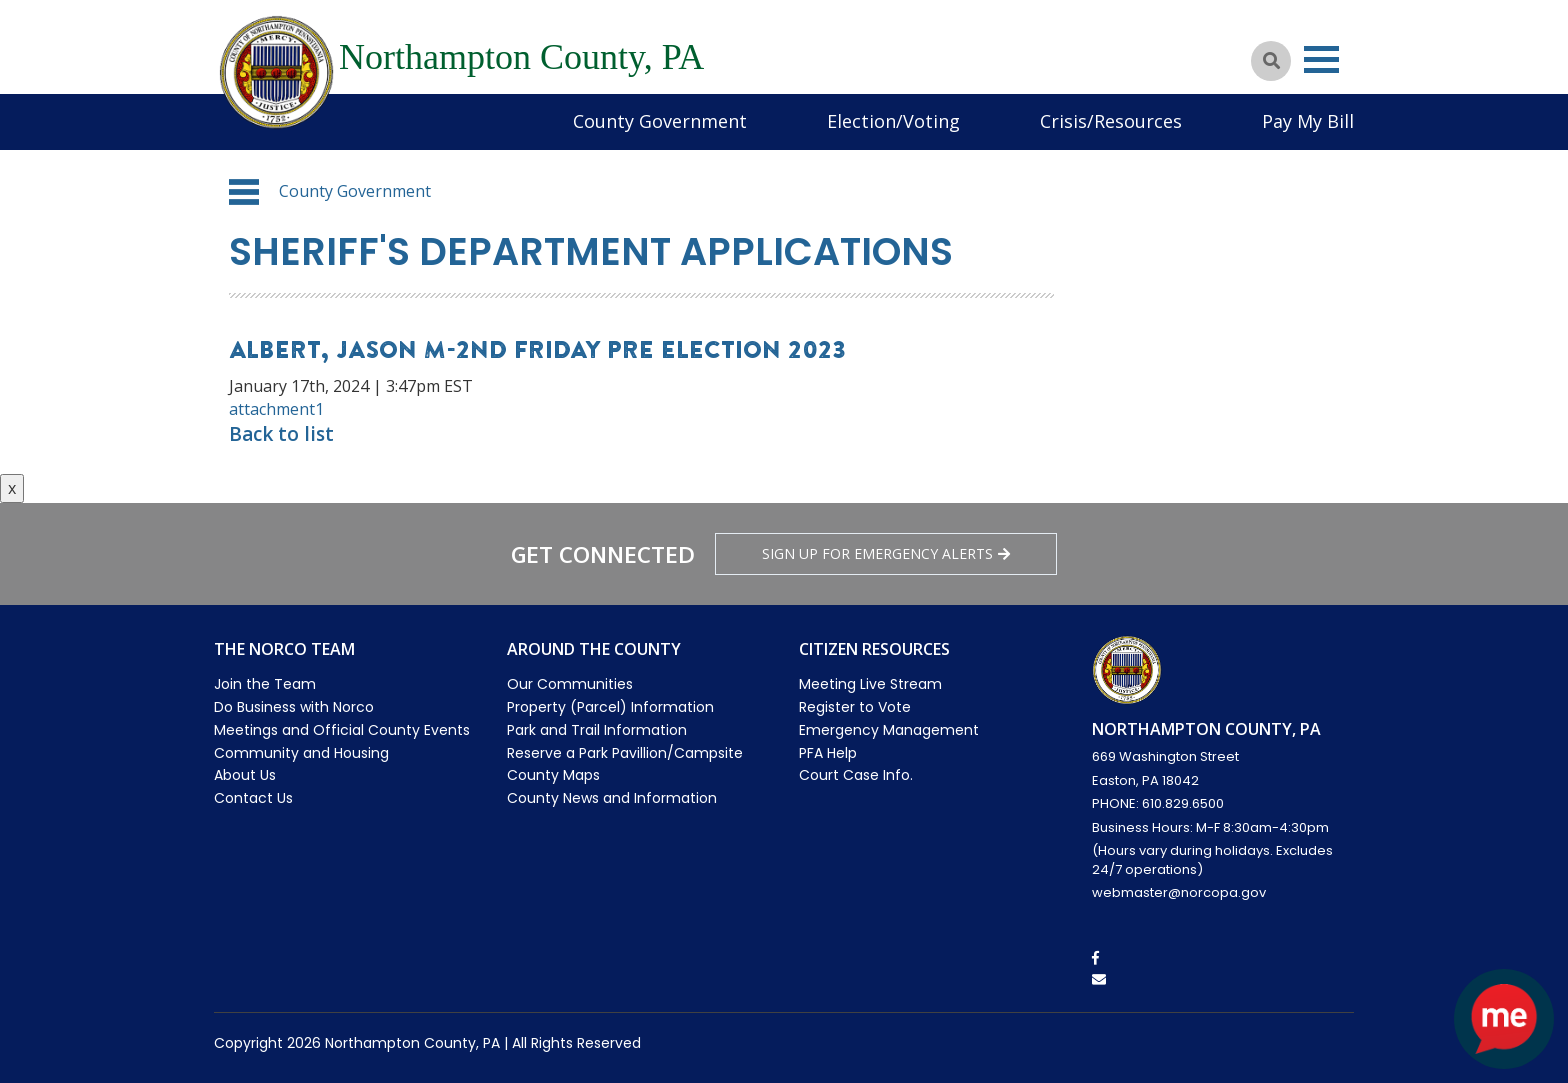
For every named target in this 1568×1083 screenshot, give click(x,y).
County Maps (553, 775)
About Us (245, 775)
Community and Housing (301, 753)
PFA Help (828, 753)
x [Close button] (12, 488)
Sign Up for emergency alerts (886, 553)
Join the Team (265, 684)
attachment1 (276, 409)
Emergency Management (889, 730)
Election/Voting (893, 121)
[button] (244, 192)
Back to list (281, 434)
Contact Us (253, 798)
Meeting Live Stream (870, 684)
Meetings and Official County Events (342, 730)
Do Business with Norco (294, 707)
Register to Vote (855, 707)
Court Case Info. (856, 775)
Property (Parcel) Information (610, 707)
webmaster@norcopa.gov (1179, 892)
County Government (660, 121)
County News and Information (612, 798)
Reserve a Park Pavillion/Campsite (625, 753)
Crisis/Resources (1111, 121)
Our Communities (570, 684)
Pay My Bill (1308, 121)
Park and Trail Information (597, 730)
